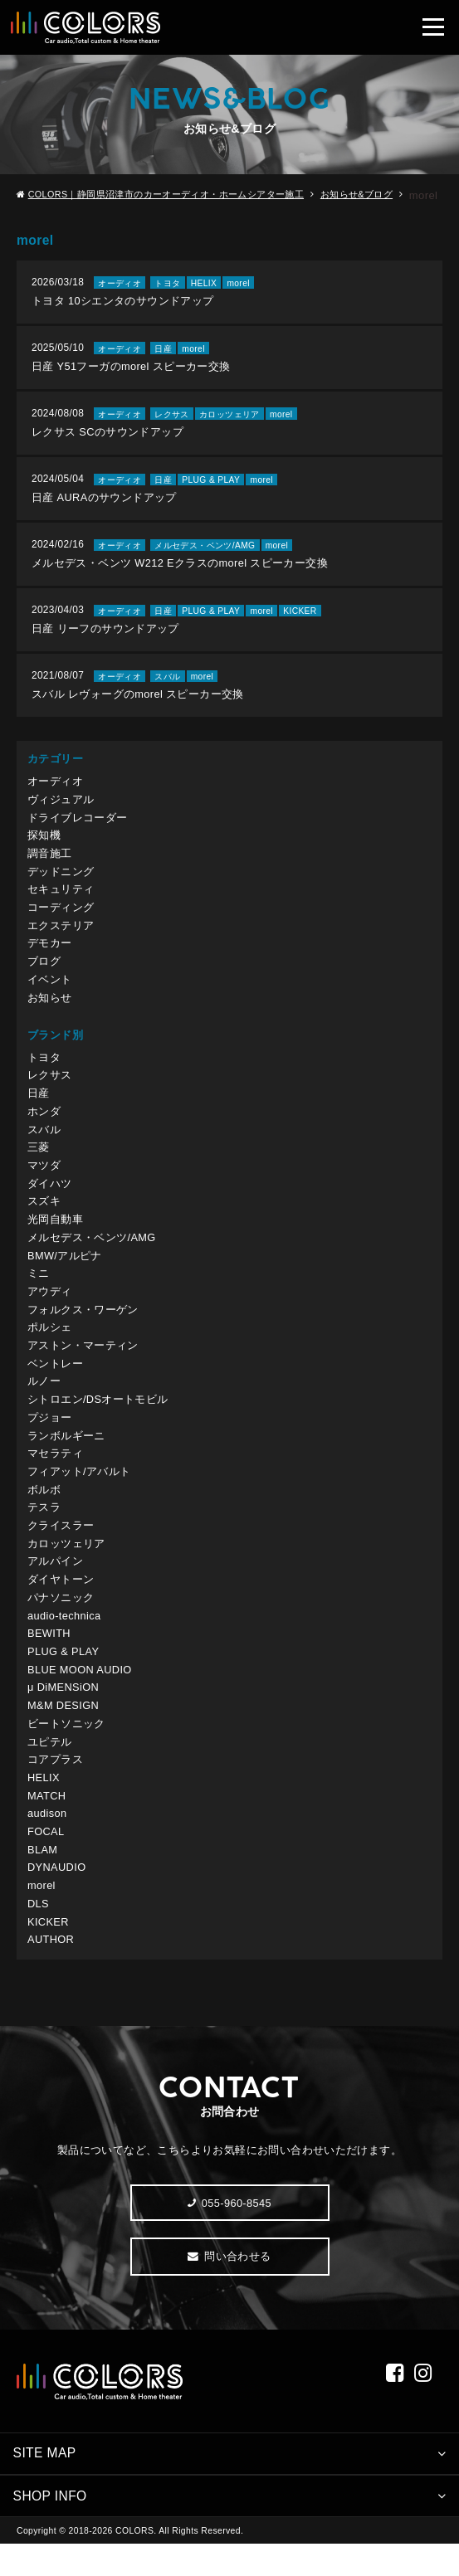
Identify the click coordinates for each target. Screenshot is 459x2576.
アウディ (49, 1310)
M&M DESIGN (63, 1732)
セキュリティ (60, 902)
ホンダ (44, 1127)
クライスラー (60, 1548)
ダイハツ (49, 1200)
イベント (49, 993)
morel (41, 1915)
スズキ (44, 1219)
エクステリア (60, 939)
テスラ (44, 1530)
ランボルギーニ (66, 1457)
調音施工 (49, 865)
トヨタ (44, 1072)
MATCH (46, 1824)
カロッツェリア (66, 1567)
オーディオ (55, 792)
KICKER (48, 1951)
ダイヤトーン (60, 1604)
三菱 (38, 1163)
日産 (38, 1109)
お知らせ (49, 1012)
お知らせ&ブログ (357, 195)
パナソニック (60, 1622)
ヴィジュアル (60, 810)
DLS (38, 1933)
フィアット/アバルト (79, 1494)
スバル (44, 1145)
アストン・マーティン (83, 1365)
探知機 (44, 846)
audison (47, 1842)
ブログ (44, 975)
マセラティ (55, 1475)
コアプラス (55, 1786)
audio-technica (64, 1640)
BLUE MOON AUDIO (80, 1695)
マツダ (44, 1182)
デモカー (49, 957)
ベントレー (55, 1383)
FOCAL (46, 1860)
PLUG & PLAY (63, 1677)
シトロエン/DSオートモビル (97, 1421)
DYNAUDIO (57, 1897)
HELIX (44, 1805)
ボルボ (44, 1512)
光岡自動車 (55, 1237)
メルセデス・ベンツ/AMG (91, 1255)
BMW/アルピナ (65, 1274)
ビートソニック (66, 1750)
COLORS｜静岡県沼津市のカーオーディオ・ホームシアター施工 (166, 195)
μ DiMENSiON (63, 1713)
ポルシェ (49, 1347)
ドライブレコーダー (77, 828)
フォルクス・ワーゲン (83, 1328)
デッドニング (60, 884)
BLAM (42, 1878)
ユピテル (49, 1768)
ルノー (44, 1402)
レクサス (49, 1090)
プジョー (49, 1439)
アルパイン (55, 1585)
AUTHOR (51, 1970)
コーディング (60, 920)
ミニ (38, 1292)
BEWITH (49, 1659)
